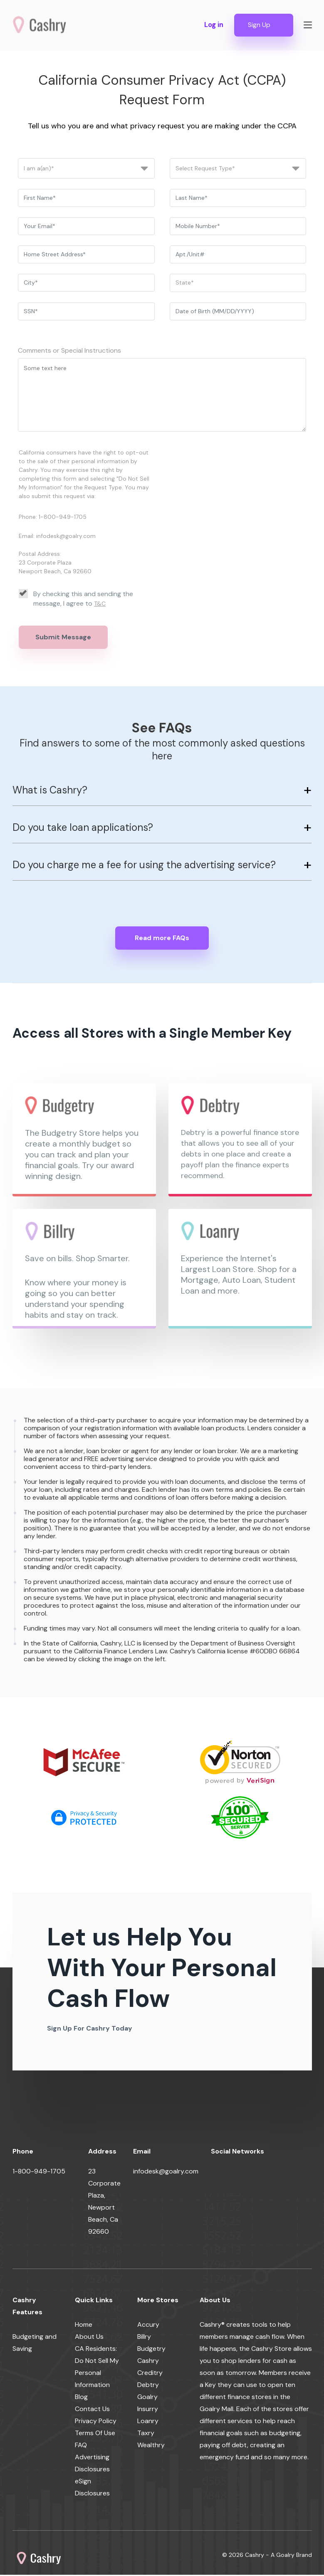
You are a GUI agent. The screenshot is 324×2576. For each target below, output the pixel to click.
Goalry (147, 2398)
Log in (212, 25)
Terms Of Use (95, 2434)
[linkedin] (255, 2173)
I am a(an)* (39, 169)
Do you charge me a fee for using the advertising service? (144, 865)
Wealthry (151, 2446)
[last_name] (238, 199)
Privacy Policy (95, 2422)
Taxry (145, 2434)
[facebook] (218, 2173)
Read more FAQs (162, 938)
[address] (86, 255)
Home (83, 2325)
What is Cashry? (49, 790)
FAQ (81, 2446)
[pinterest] (311, 2173)
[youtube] (274, 2173)
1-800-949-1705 (38, 2172)
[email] (86, 227)
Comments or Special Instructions (69, 351)
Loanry (147, 2422)
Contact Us (92, 2410)
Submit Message (63, 638)
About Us (89, 2337)
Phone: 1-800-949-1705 (53, 517)
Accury (148, 2325)
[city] (86, 283)
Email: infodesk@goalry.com (57, 536)
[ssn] (86, 312)
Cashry (148, 2361)
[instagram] (293, 2173)
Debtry (148, 2386)
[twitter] (237, 2173)
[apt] (238, 255)
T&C (100, 604)
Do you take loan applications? (82, 828)
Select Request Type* (205, 169)
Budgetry (151, 2349)
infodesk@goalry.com (165, 2172)
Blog (81, 2398)
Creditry (150, 2374)
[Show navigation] (308, 25)
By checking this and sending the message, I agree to (76, 599)
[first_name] (86, 199)
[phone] (238, 227)
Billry (144, 2337)
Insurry (147, 2410)
